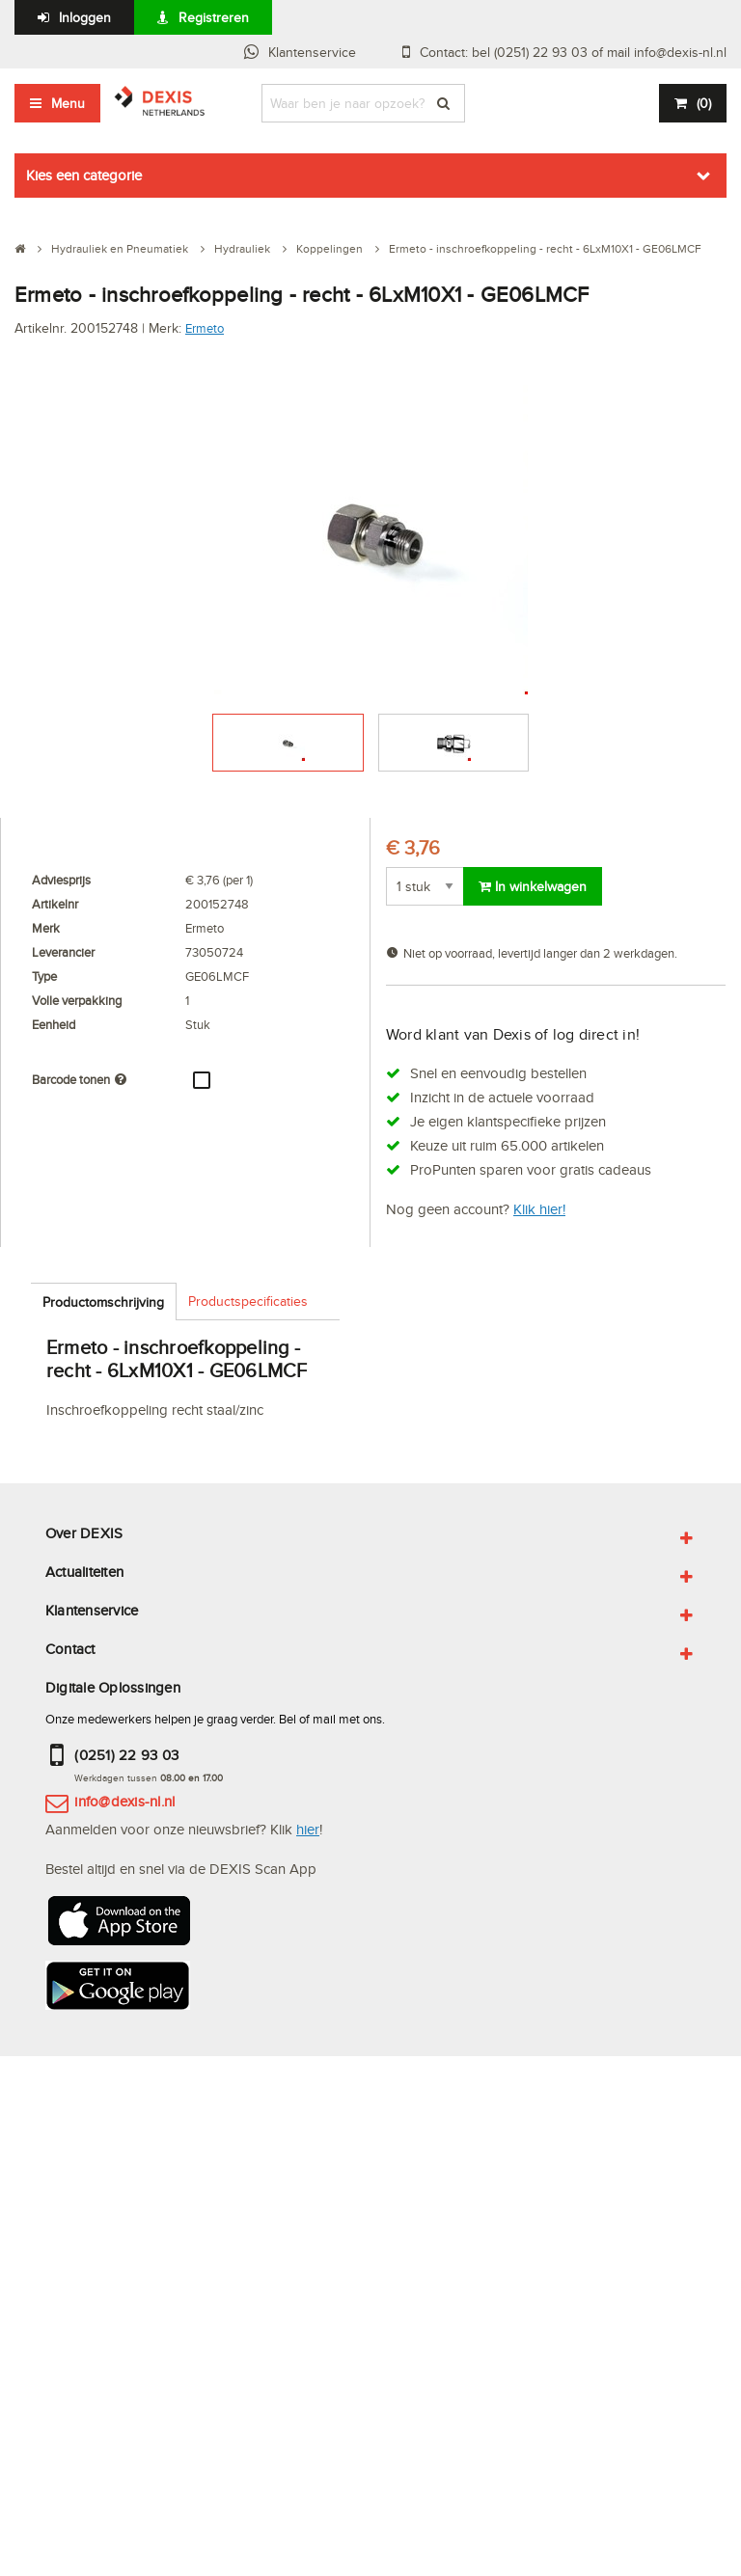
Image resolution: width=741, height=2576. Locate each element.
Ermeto (204, 328)
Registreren (213, 17)
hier (307, 1829)
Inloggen (85, 17)
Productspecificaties (248, 1301)
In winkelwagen (533, 886)
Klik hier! (539, 1209)
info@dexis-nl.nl (124, 1801)
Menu (68, 103)
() (704, 103)
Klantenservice (312, 52)
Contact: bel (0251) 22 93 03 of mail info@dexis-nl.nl (573, 52)
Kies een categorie (84, 175)
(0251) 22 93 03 (126, 1755)
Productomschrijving (103, 1302)
